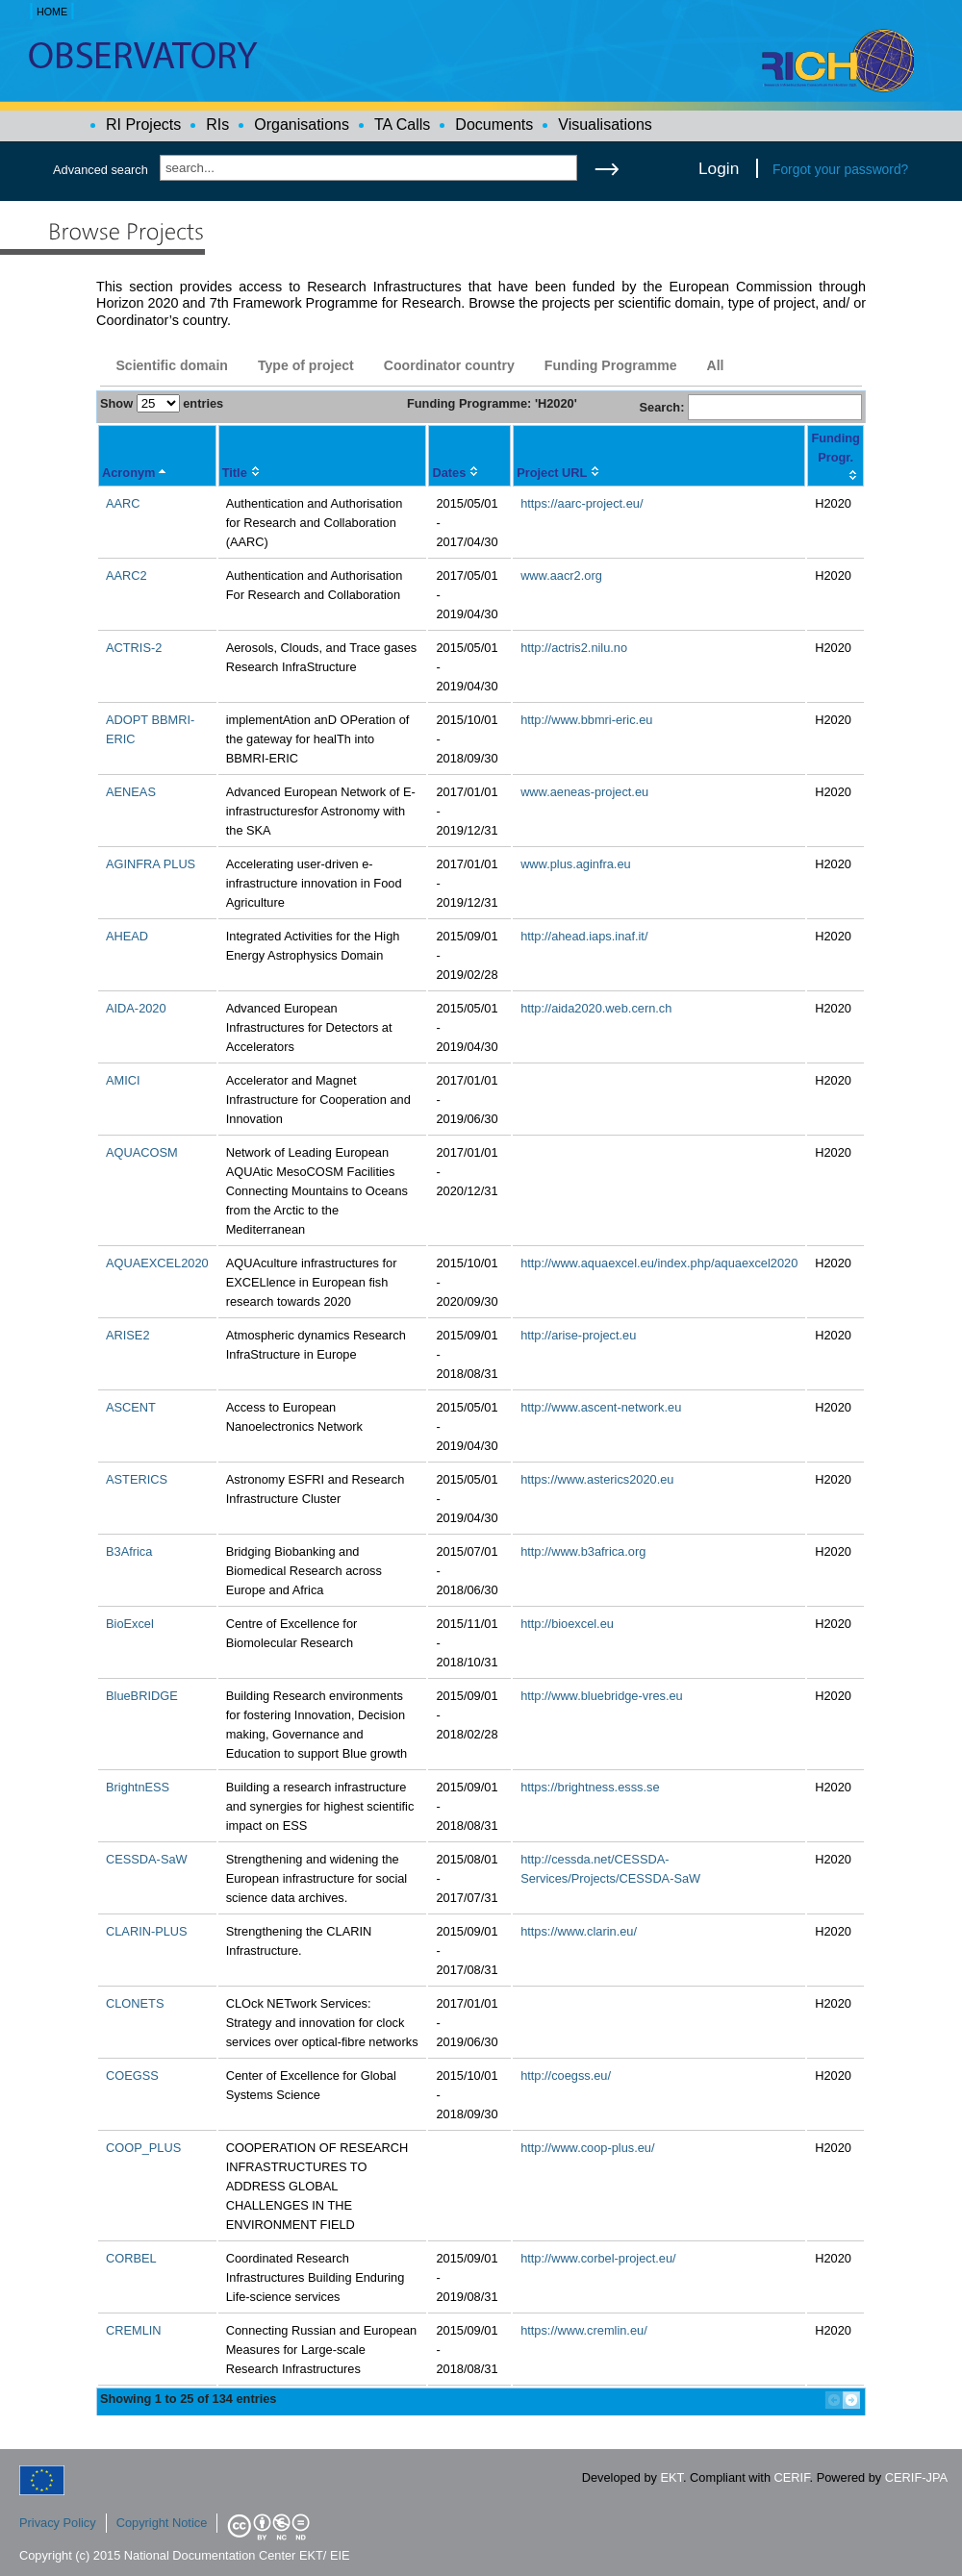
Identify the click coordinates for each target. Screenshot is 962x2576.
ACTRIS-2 (134, 647)
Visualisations (605, 124)
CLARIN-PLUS (147, 1931)
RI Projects (143, 124)
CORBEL (131, 2258)
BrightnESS (137, 1787)
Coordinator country (449, 365)
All (714, 365)
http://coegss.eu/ (565, 2075)
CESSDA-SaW (147, 1859)
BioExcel (130, 1623)
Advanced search (100, 170)
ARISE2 (128, 1335)
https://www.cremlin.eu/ (583, 2330)
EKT (672, 2477)
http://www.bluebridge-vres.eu (601, 1695)
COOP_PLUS (143, 2147)
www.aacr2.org (561, 575)
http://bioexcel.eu (567, 1623)
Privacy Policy (57, 2522)
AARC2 (126, 575)
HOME (52, 11)
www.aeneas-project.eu (584, 792)
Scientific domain (171, 365)
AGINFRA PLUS (150, 864)
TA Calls (402, 124)
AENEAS (131, 792)
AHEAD (127, 936)
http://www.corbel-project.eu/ (597, 2258)
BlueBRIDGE (142, 1695)
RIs (217, 124)
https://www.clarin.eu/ (578, 1931)
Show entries (161, 403)
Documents (494, 124)
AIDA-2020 (136, 1008)
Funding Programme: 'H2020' (492, 403)
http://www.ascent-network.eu (600, 1407)
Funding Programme (610, 365)
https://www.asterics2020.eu (596, 1479)
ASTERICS (136, 1479)
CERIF (792, 2477)
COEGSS (132, 2075)
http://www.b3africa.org (583, 1551)
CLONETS (135, 2003)
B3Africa (129, 1551)
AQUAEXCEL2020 (157, 1263)
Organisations (301, 124)
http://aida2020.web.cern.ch (595, 1008)
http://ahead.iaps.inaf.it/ (583, 936)
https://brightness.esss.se (589, 1787)
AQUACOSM (142, 1152)
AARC (123, 503)
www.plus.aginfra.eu (575, 864)
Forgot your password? (840, 169)
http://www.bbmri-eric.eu (586, 720)
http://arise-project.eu (578, 1335)
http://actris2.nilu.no (573, 647)
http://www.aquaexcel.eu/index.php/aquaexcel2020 (658, 1263)
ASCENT (131, 1407)
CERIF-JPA (916, 2477)
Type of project (306, 365)
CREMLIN (134, 2330)
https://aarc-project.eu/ (581, 503)
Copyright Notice (162, 2522)
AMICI (123, 1080)
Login (718, 168)
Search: (750, 407)
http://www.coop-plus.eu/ (587, 2147)
